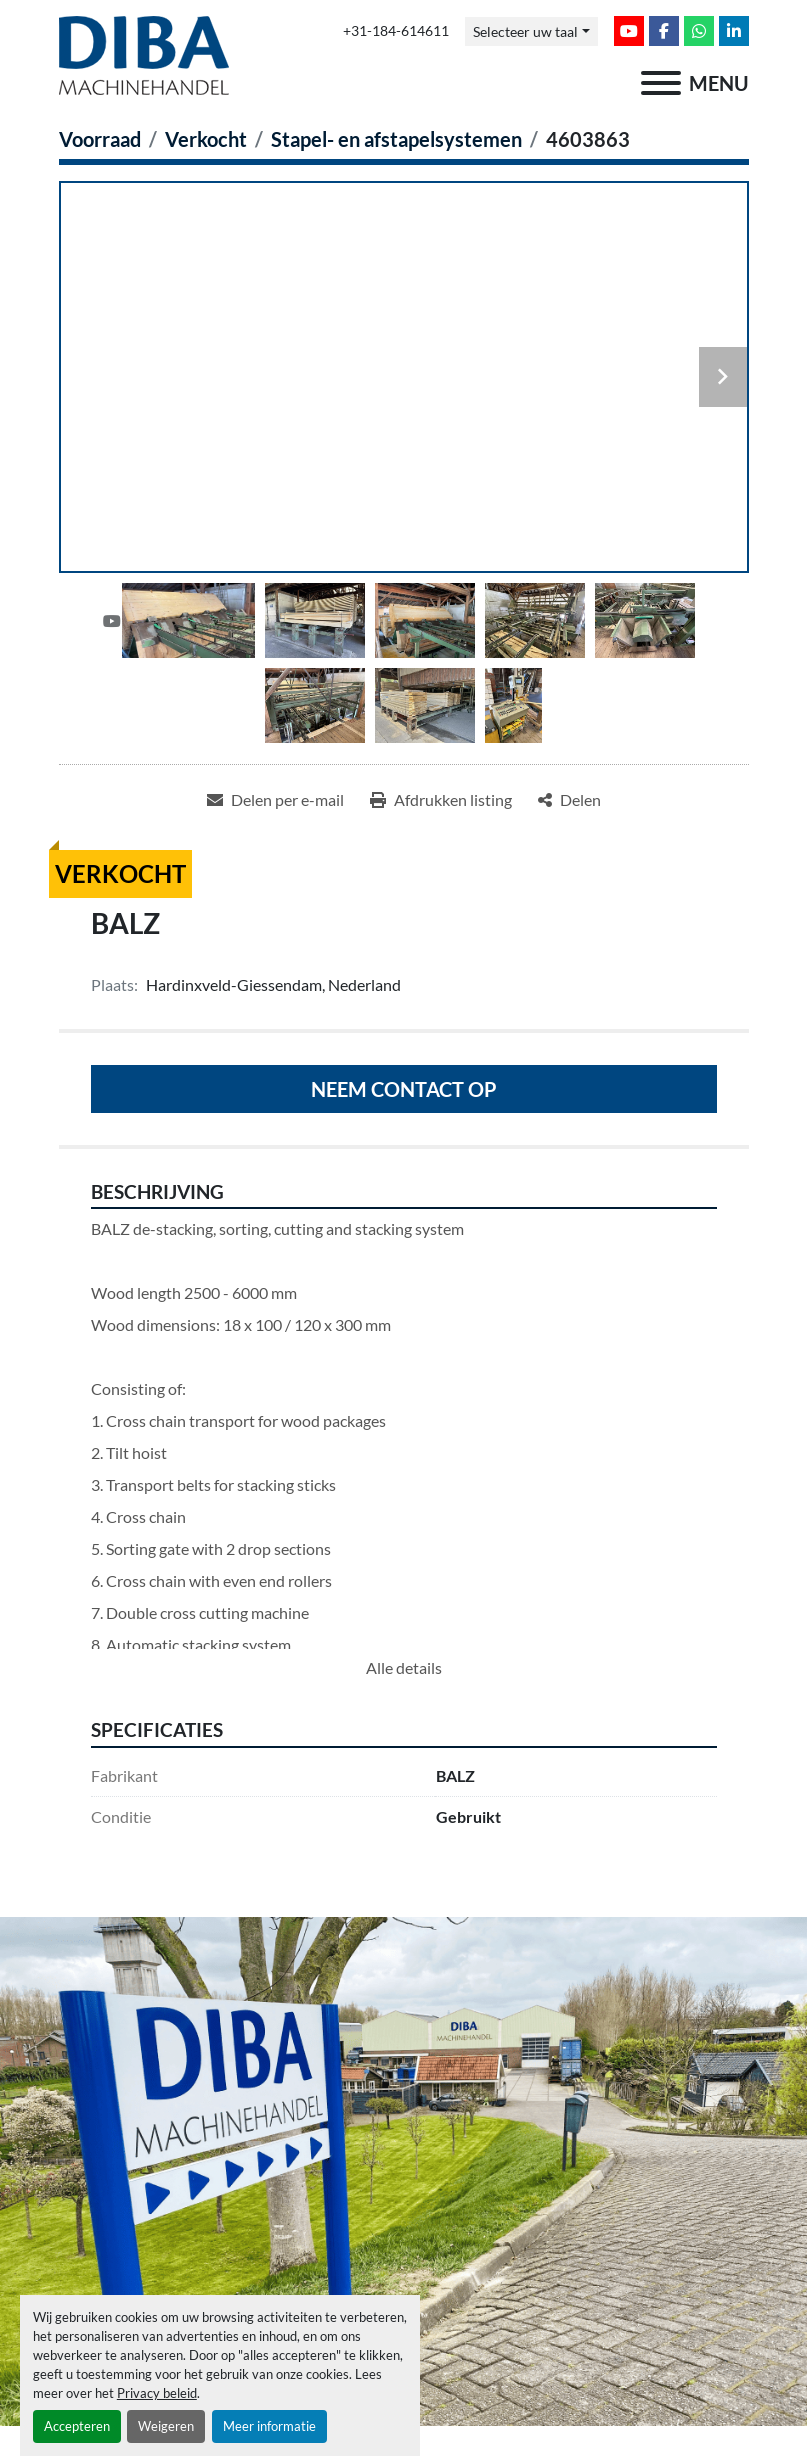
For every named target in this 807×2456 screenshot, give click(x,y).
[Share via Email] (275, 800)
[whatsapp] (699, 31)
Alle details (404, 1667)
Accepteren (77, 2426)
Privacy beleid (157, 2393)
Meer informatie (269, 2426)
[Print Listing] (441, 800)
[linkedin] (734, 31)
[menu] (661, 83)
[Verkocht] (206, 139)
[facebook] (664, 31)
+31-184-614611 (396, 31)
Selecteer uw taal (525, 31)
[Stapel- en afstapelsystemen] (396, 139)
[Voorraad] (100, 139)
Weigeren (166, 2426)
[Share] (569, 800)
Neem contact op (404, 1089)
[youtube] (629, 31)
